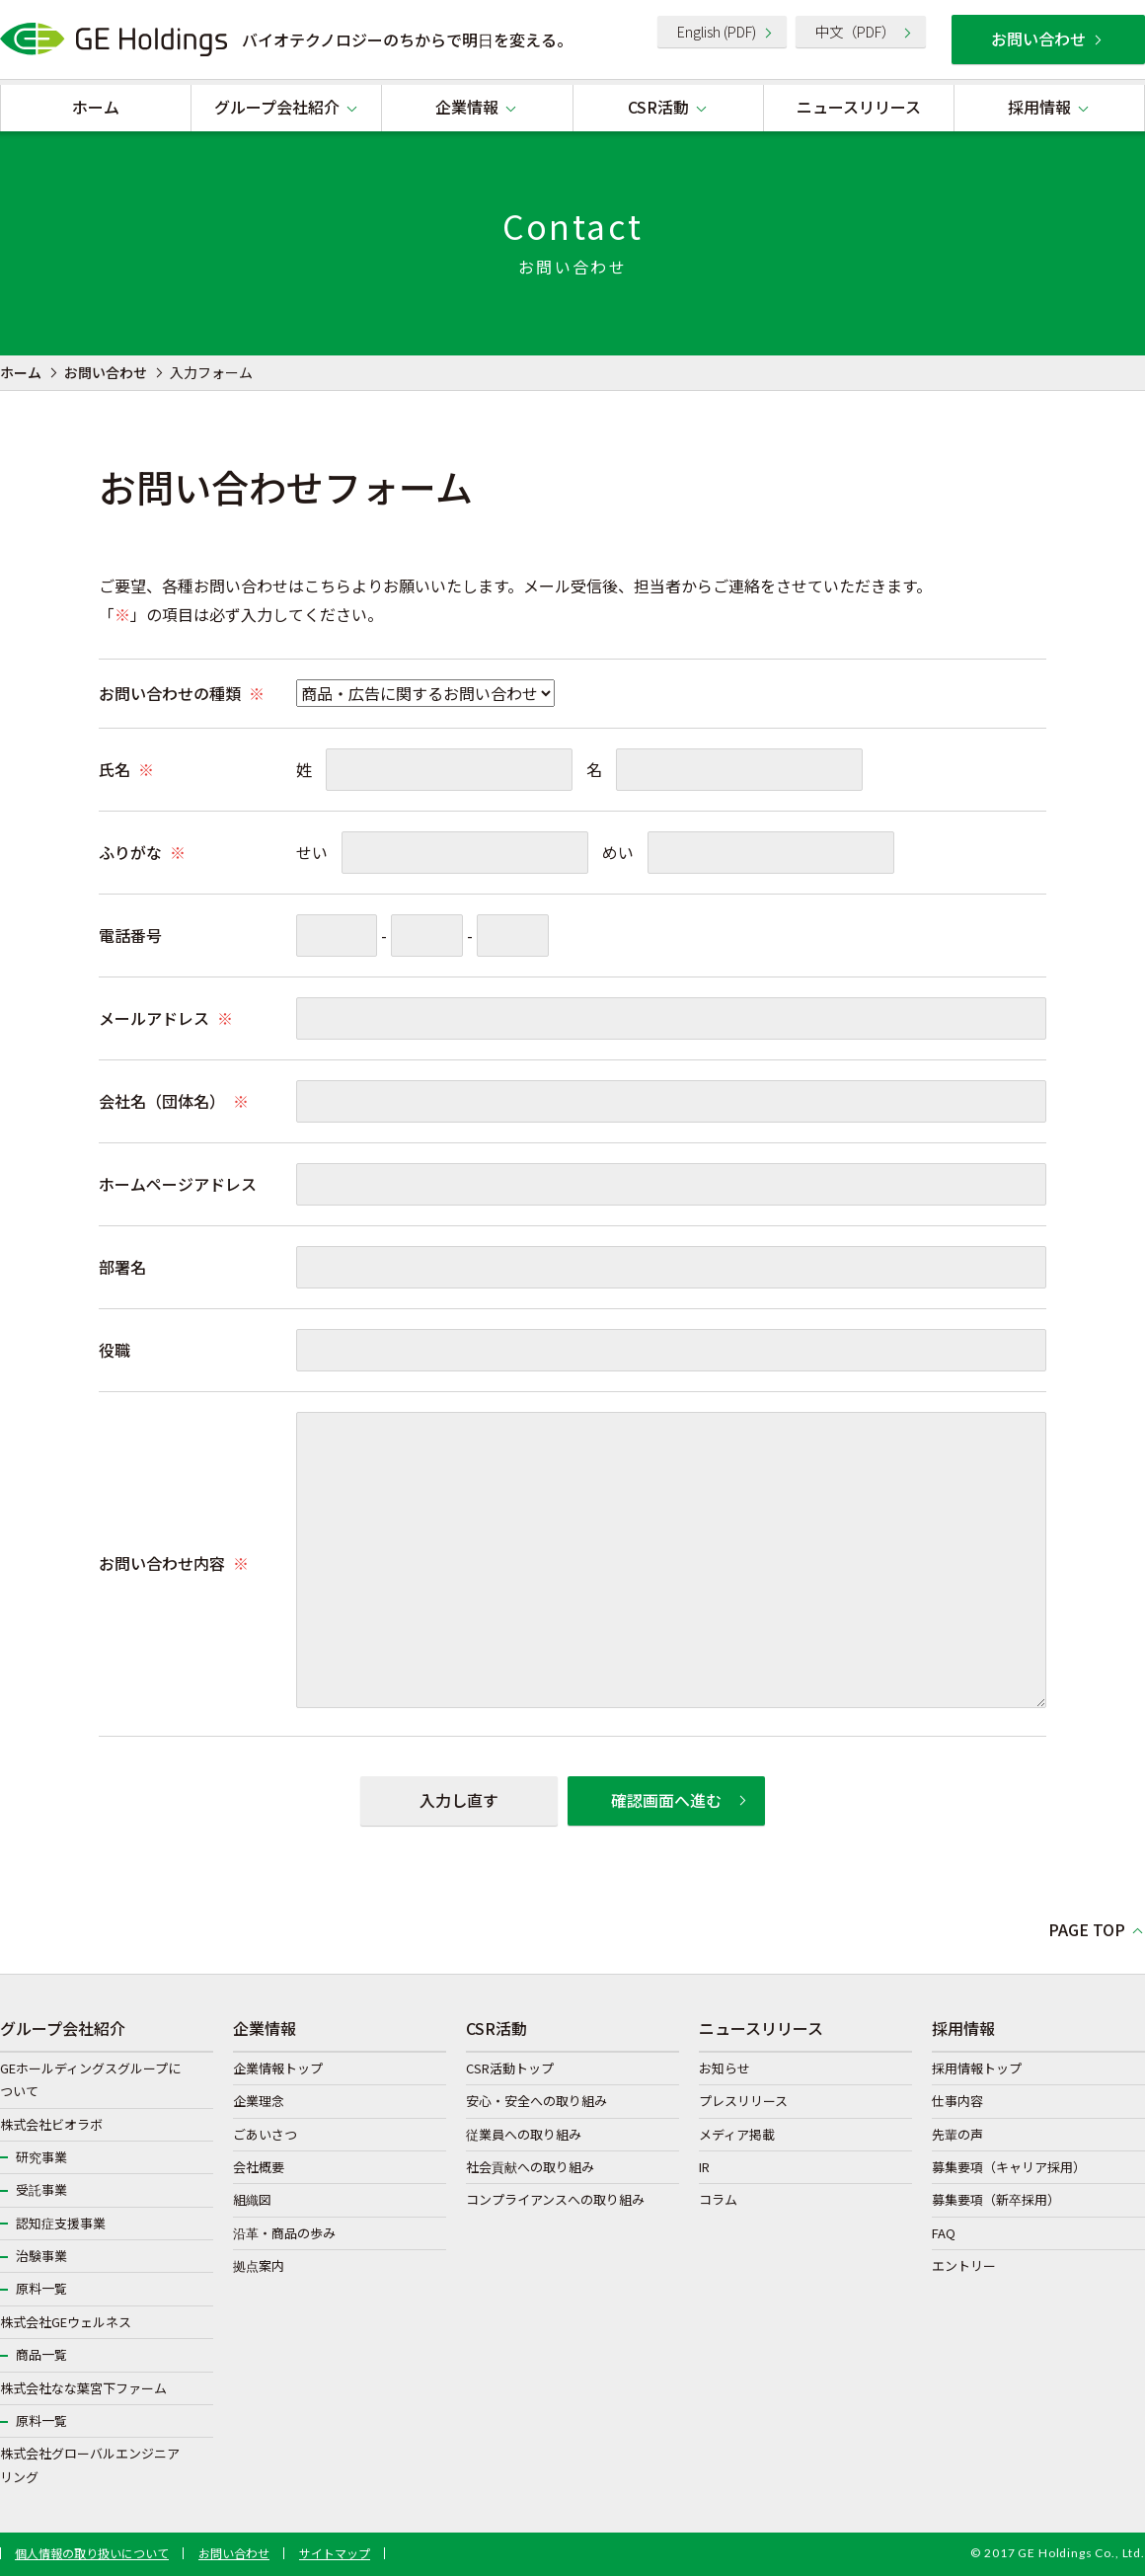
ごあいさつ (265, 2134)
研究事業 (41, 2156)
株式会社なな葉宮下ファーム (83, 2388)
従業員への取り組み (523, 2134)
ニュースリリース (859, 106)
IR (704, 2166)
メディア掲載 (737, 2134)
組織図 (252, 2199)
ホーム (95, 106)
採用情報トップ (977, 2068)
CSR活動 (658, 106)
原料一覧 (41, 2288)
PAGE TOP (1086, 1929)
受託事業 (41, 2189)
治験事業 (41, 2255)
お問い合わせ (1038, 38)
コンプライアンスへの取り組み (555, 2199)
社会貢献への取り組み (530, 2166)
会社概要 (258, 2166)
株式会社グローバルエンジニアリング (90, 2464)
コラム (718, 2199)
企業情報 (466, 106)
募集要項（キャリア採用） (1009, 2166)
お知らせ (724, 2068)
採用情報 (1039, 106)
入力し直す (459, 1800)
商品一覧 (41, 2354)
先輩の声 (957, 2134)
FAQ (943, 2233)
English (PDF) (716, 31)
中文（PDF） (855, 31)
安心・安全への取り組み (536, 2100)
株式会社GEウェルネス (65, 2321)
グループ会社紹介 (277, 106)
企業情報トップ (278, 2068)
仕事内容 (957, 2100)
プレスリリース (743, 2100)
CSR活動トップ (510, 2068)
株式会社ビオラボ (51, 2124)
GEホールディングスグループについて (90, 2079)
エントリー (964, 2265)
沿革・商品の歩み (284, 2233)
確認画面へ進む (666, 1800)
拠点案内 (258, 2265)
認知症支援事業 (61, 2223)
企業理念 (258, 2100)
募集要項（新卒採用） (996, 2199)
